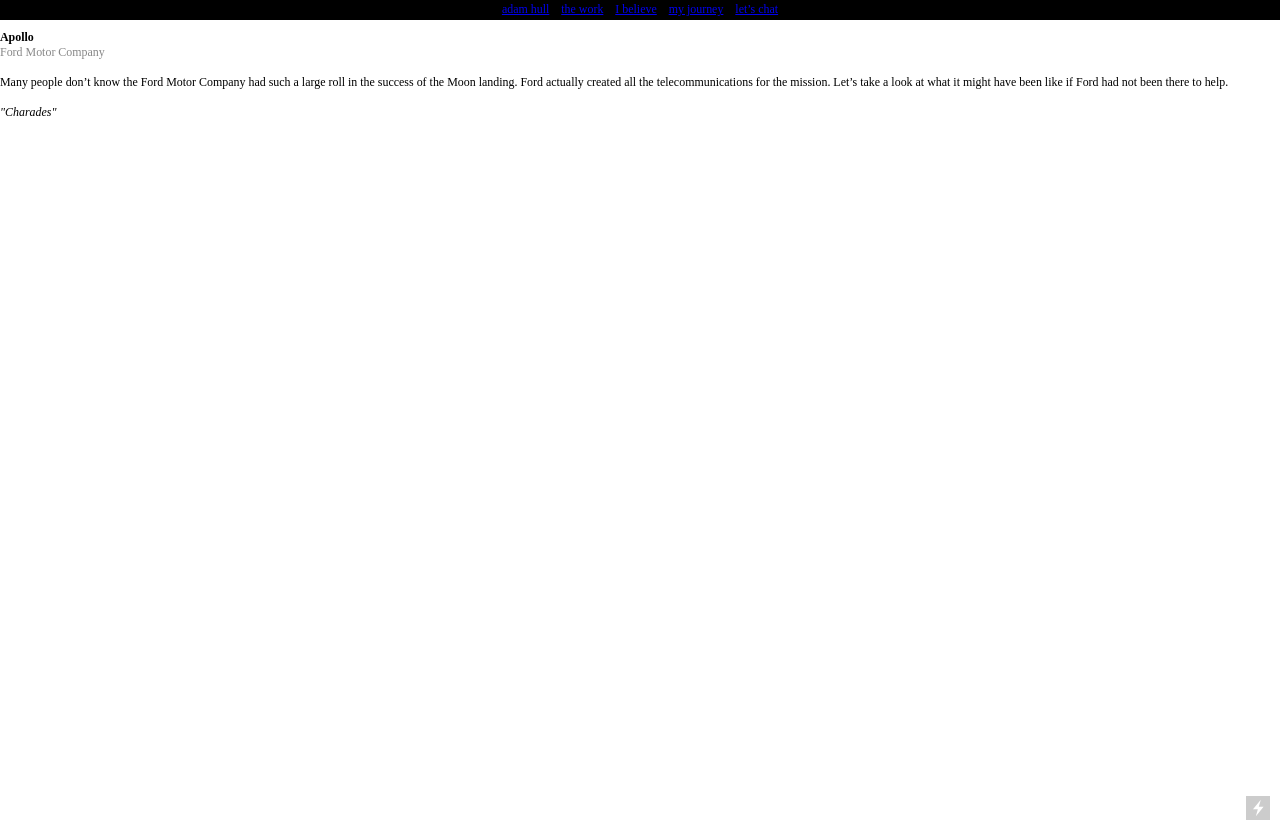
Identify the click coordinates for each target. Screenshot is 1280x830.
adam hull (525, 9)
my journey (696, 9)
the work (582, 9)
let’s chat (756, 9)
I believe (635, 9)
